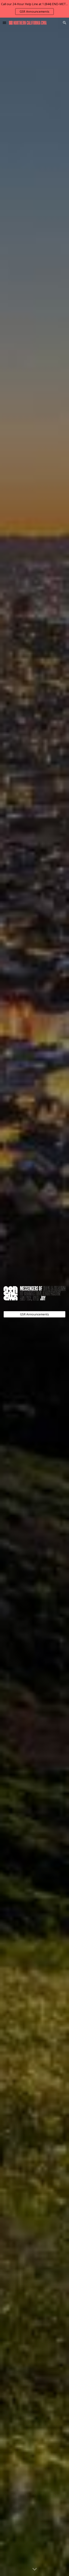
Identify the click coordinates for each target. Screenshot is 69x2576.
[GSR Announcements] (35, 1314)
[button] (4, 23)
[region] (34, 9)
